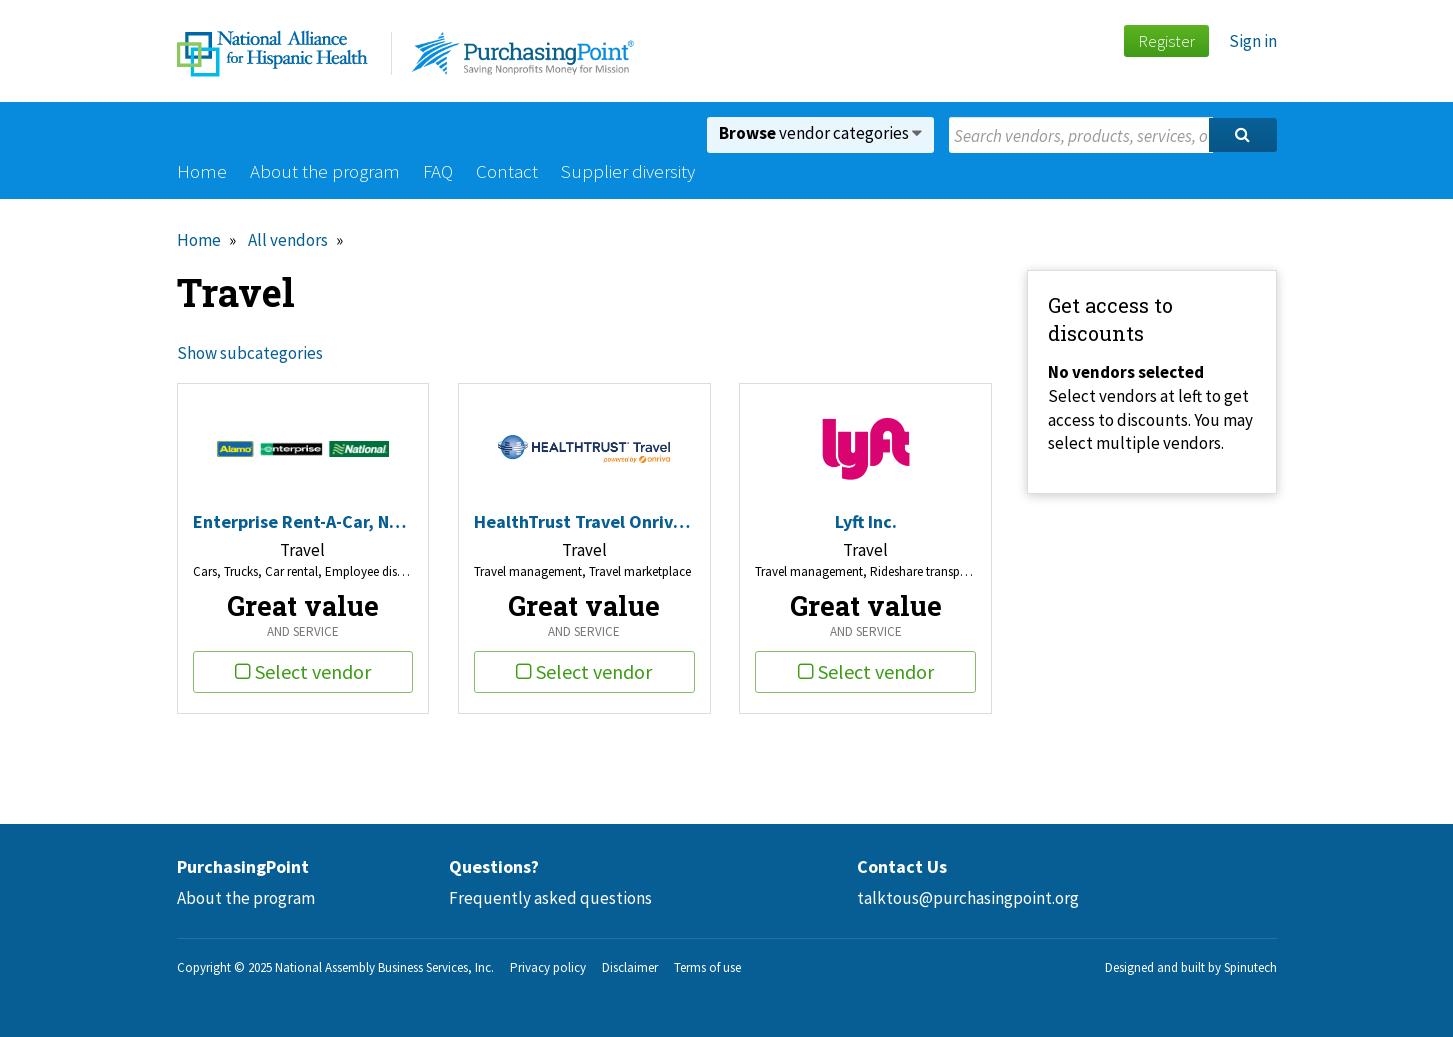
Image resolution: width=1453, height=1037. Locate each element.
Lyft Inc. (866, 521)
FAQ (438, 171)
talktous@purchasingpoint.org (968, 898)
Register (1166, 41)
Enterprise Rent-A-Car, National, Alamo (303, 521)
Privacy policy (548, 967)
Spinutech (1250, 967)
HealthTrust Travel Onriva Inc (584, 521)
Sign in (1253, 41)
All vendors (288, 240)
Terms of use (707, 967)
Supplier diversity (628, 171)
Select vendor (303, 671)
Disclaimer (630, 967)
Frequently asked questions (550, 898)
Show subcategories (250, 353)
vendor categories (820, 133)
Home (202, 171)
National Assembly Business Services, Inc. (384, 967)
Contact (507, 171)
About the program (325, 171)
